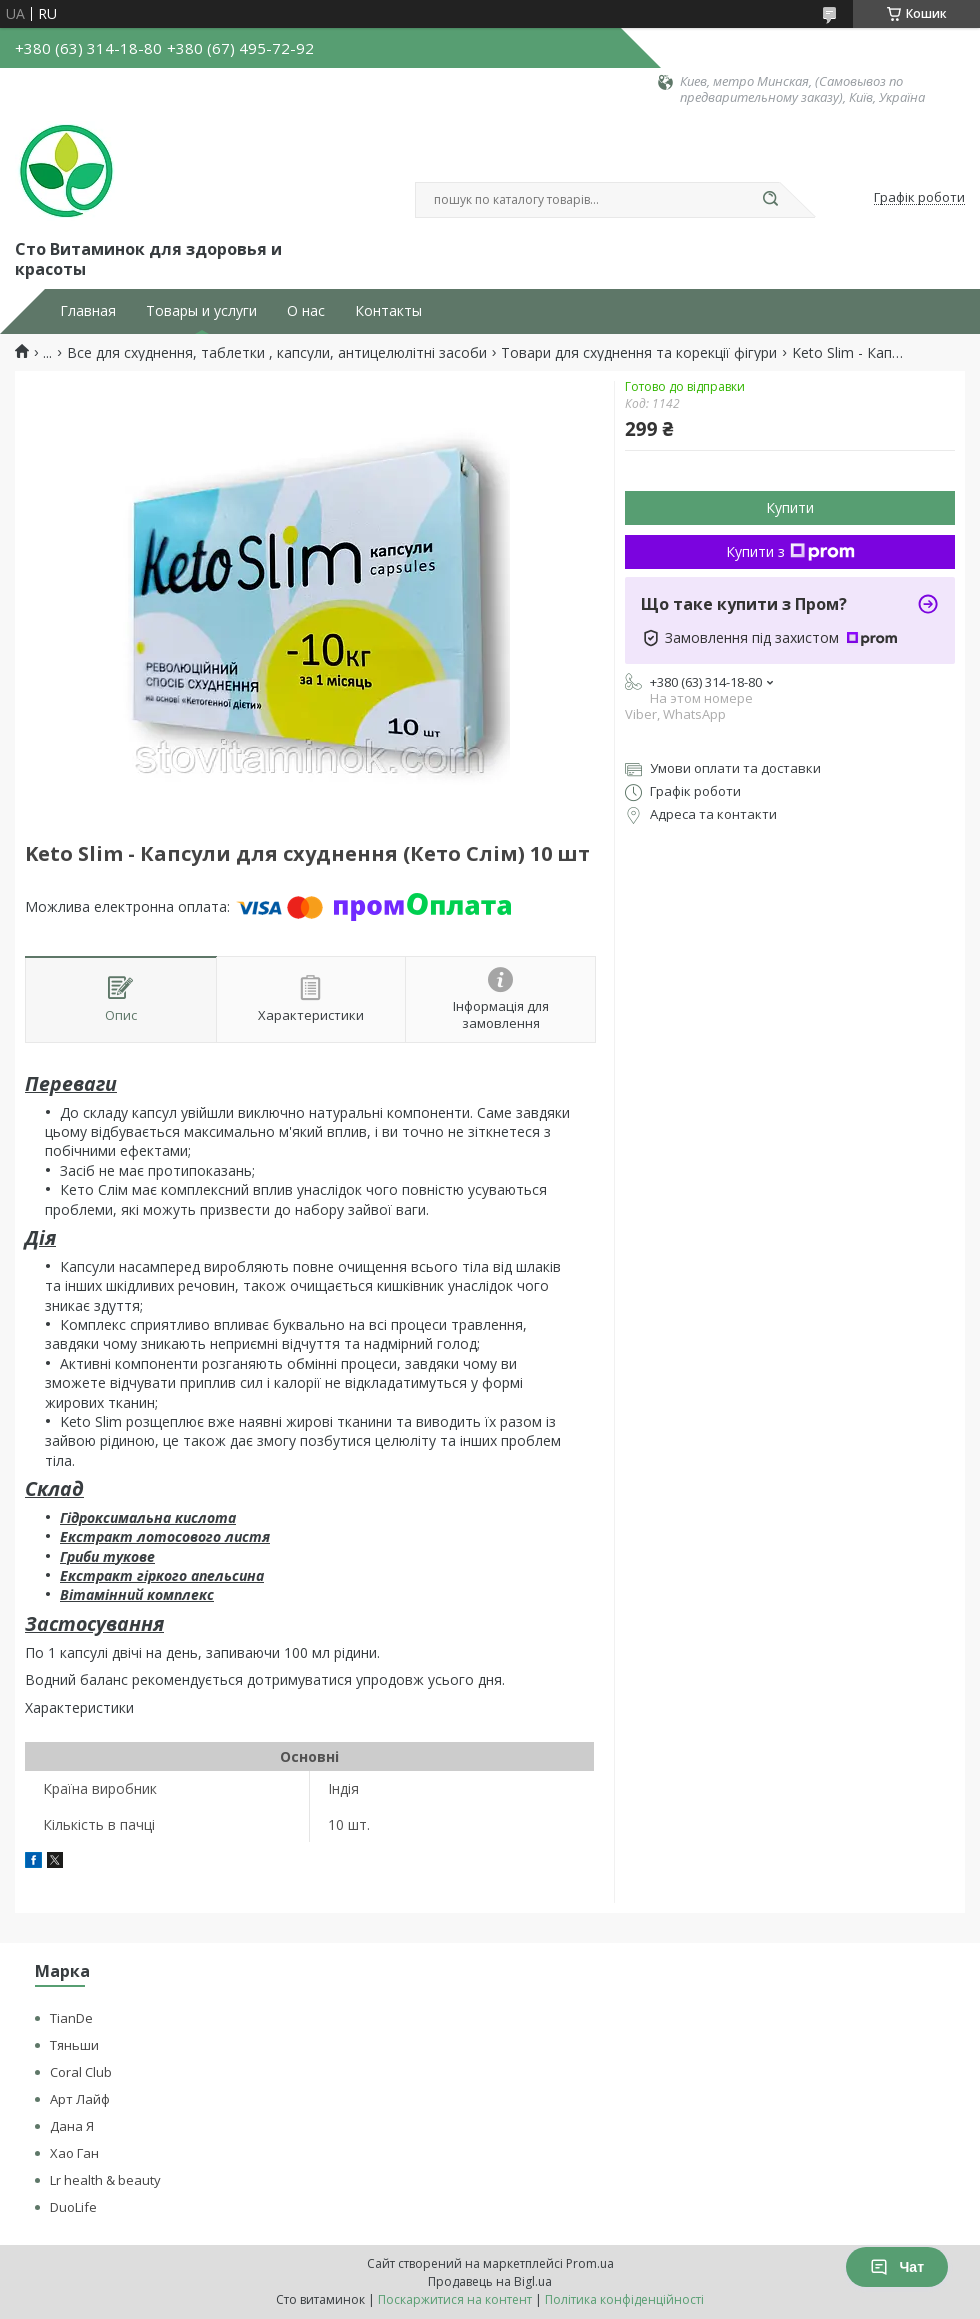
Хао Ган (74, 2153)
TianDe (71, 2018)
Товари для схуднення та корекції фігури (639, 353)
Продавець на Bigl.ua (490, 2281)
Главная (88, 311)
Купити (790, 507)
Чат (897, 2267)
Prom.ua (590, 2263)
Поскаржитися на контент (455, 2299)
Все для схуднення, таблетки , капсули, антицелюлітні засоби (277, 353)
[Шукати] (770, 200)
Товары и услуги (201, 311)
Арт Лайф (80, 2099)
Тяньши (74, 2045)
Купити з (790, 551)
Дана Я (72, 2126)
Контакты (388, 311)
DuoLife (73, 2207)
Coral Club (81, 2072)
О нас (306, 311)
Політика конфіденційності (624, 2299)
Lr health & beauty (105, 2180)
